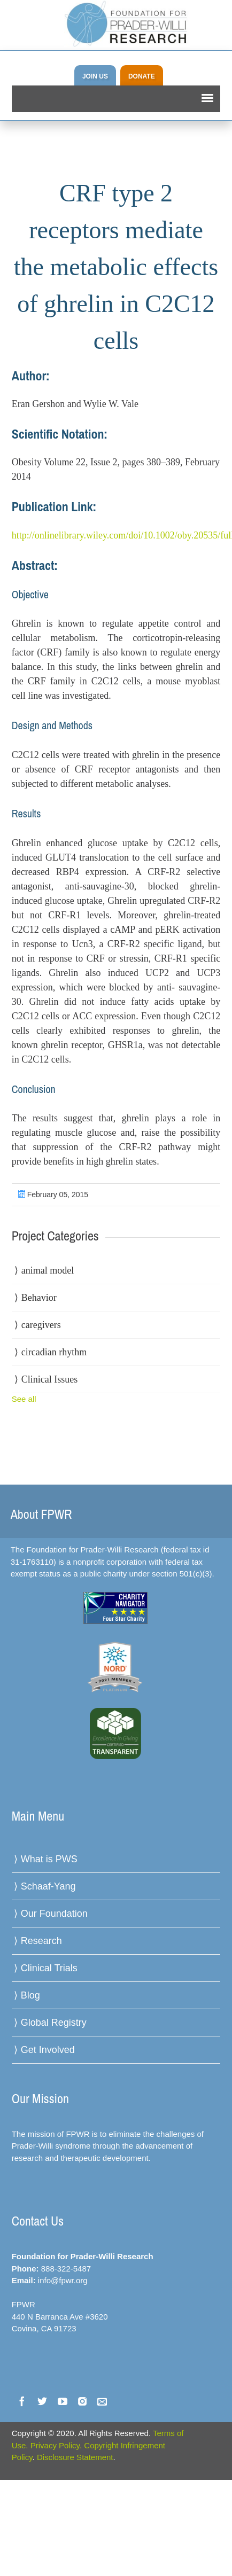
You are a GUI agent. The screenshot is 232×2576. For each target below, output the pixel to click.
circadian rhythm (54, 1352)
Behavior (39, 1297)
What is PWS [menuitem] (49, 1859)
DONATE (141, 76)
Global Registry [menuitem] (54, 2022)
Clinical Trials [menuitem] (49, 1968)
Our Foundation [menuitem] (54, 1913)
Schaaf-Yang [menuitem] (48, 1886)
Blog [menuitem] (30, 1995)
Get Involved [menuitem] (48, 2049)
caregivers (41, 1325)
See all (24, 1398)
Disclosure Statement (75, 2457)
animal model (47, 1270)
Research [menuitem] (41, 1940)
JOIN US (95, 76)
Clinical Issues (49, 1379)
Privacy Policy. (56, 2445)
